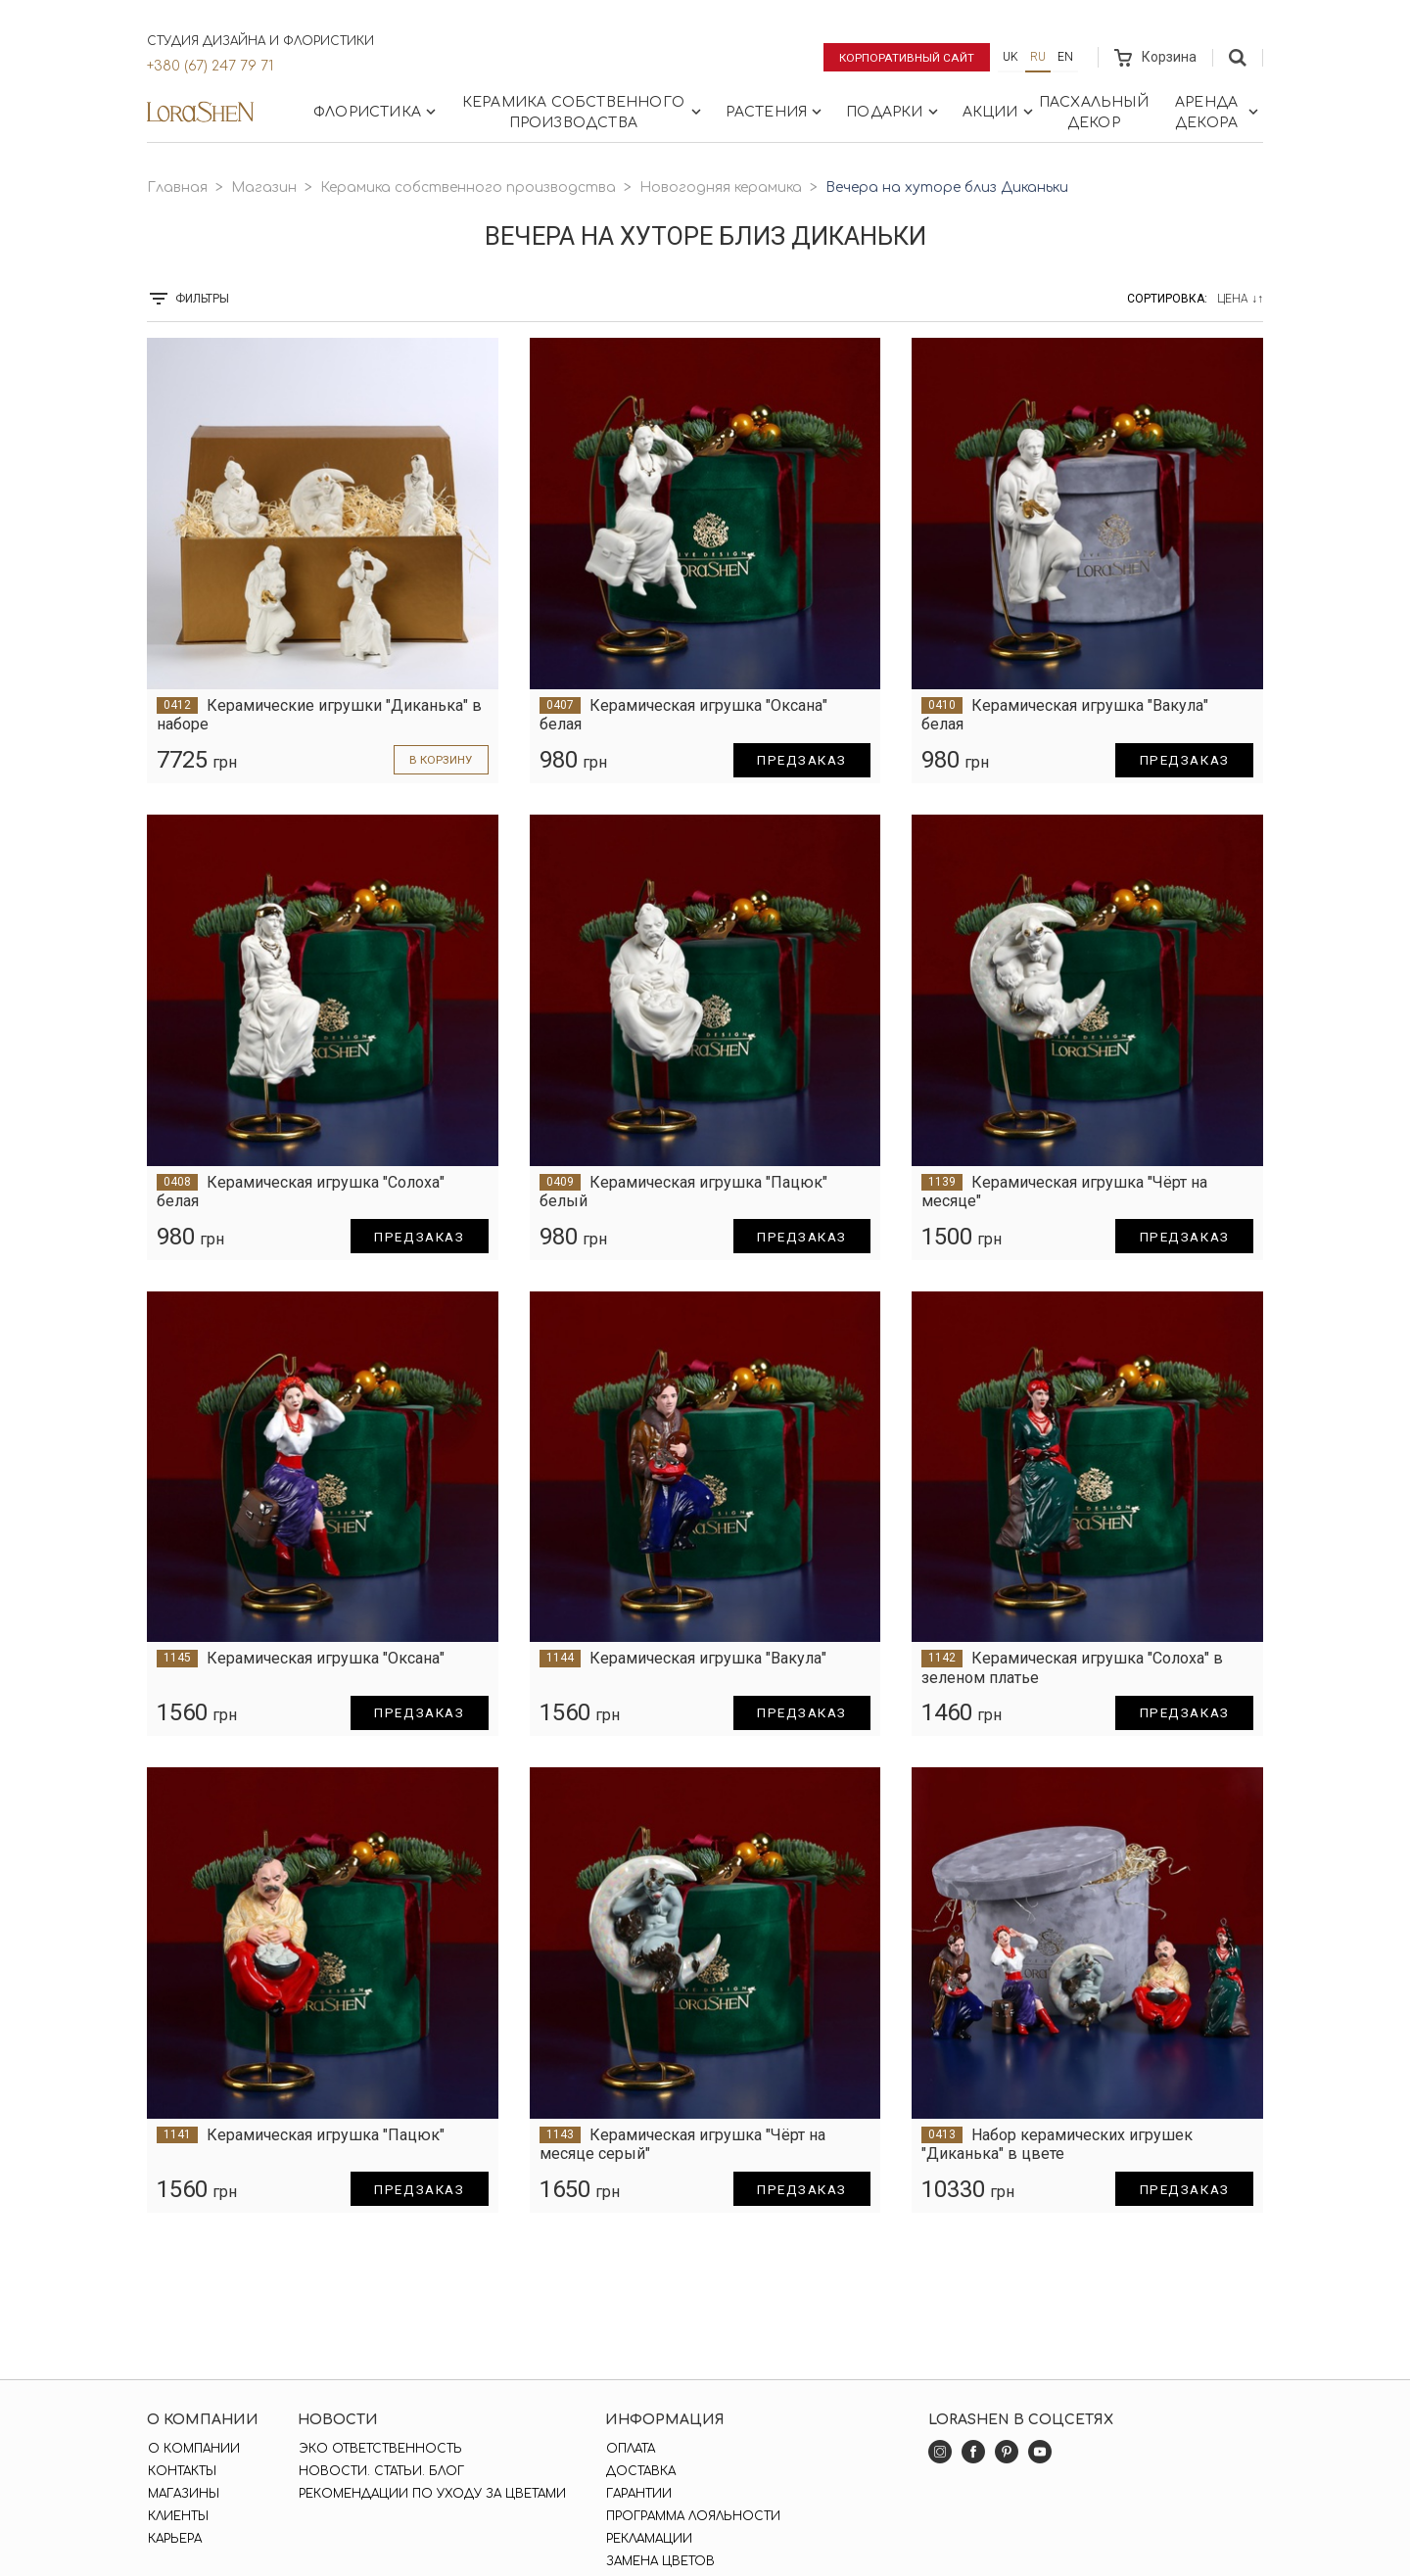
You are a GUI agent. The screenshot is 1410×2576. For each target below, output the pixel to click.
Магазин (264, 187)
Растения (776, 111)
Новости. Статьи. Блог (380, 2471)
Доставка (639, 2471)
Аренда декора (1218, 112)
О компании (193, 2449)
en (1065, 57)
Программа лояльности (691, 2516)
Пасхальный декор (1094, 112)
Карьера (174, 2539)
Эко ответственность (379, 2449)
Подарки (893, 111)
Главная (177, 187)
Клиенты (177, 2516)
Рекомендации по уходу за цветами (431, 2494)
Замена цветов (658, 2561)
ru (1038, 57)
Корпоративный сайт (905, 57)
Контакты (181, 2471)
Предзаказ (798, 760)
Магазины (182, 2494)
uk (1010, 57)
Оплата (628, 2449)
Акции (1000, 111)
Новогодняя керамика (720, 187)
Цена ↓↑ (1240, 298)
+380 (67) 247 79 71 (210, 66)
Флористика (376, 111)
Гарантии (637, 2494)
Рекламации (647, 2539)
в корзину (439, 760)
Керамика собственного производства (583, 112)
